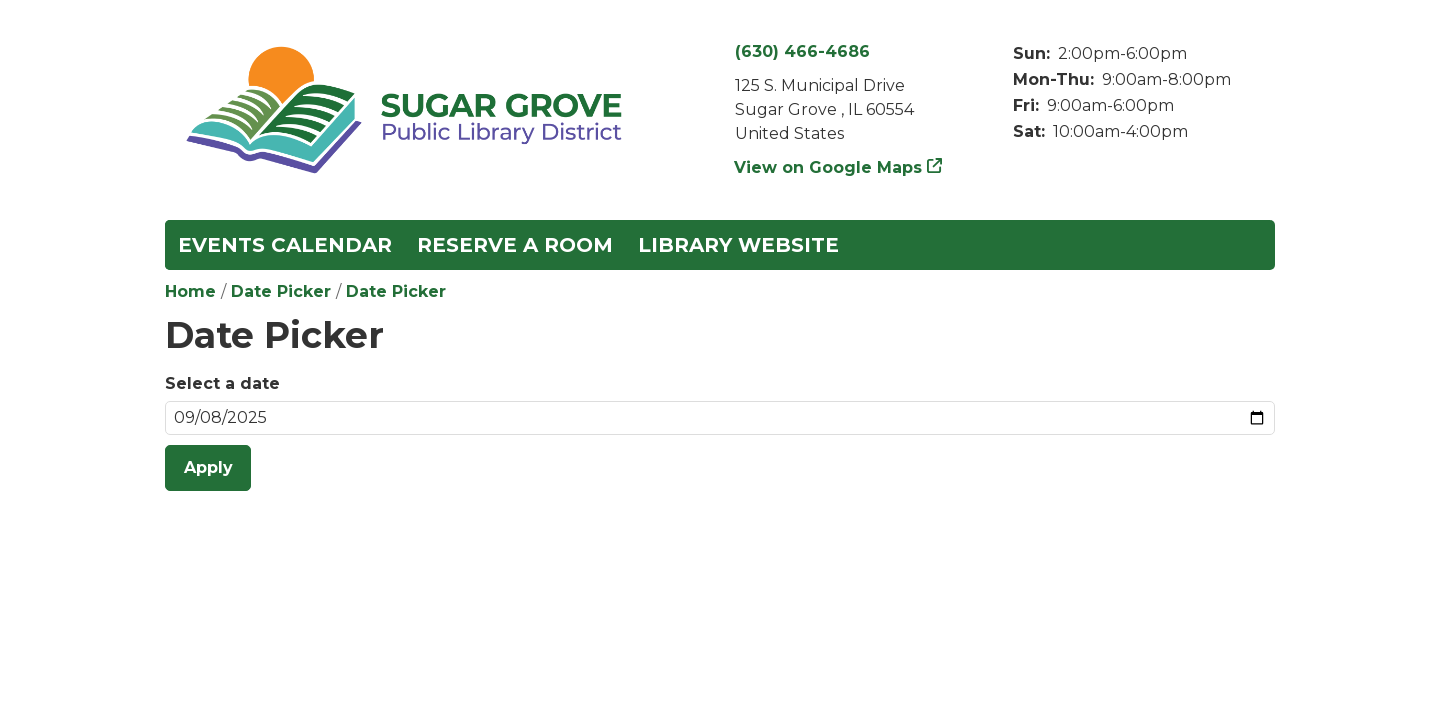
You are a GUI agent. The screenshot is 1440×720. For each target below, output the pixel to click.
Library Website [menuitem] (738, 245)
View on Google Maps (828, 167)
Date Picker (281, 291)
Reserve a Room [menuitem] (515, 245)
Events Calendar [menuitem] (285, 245)
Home (190, 291)
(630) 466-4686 (802, 51)
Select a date (222, 383)
